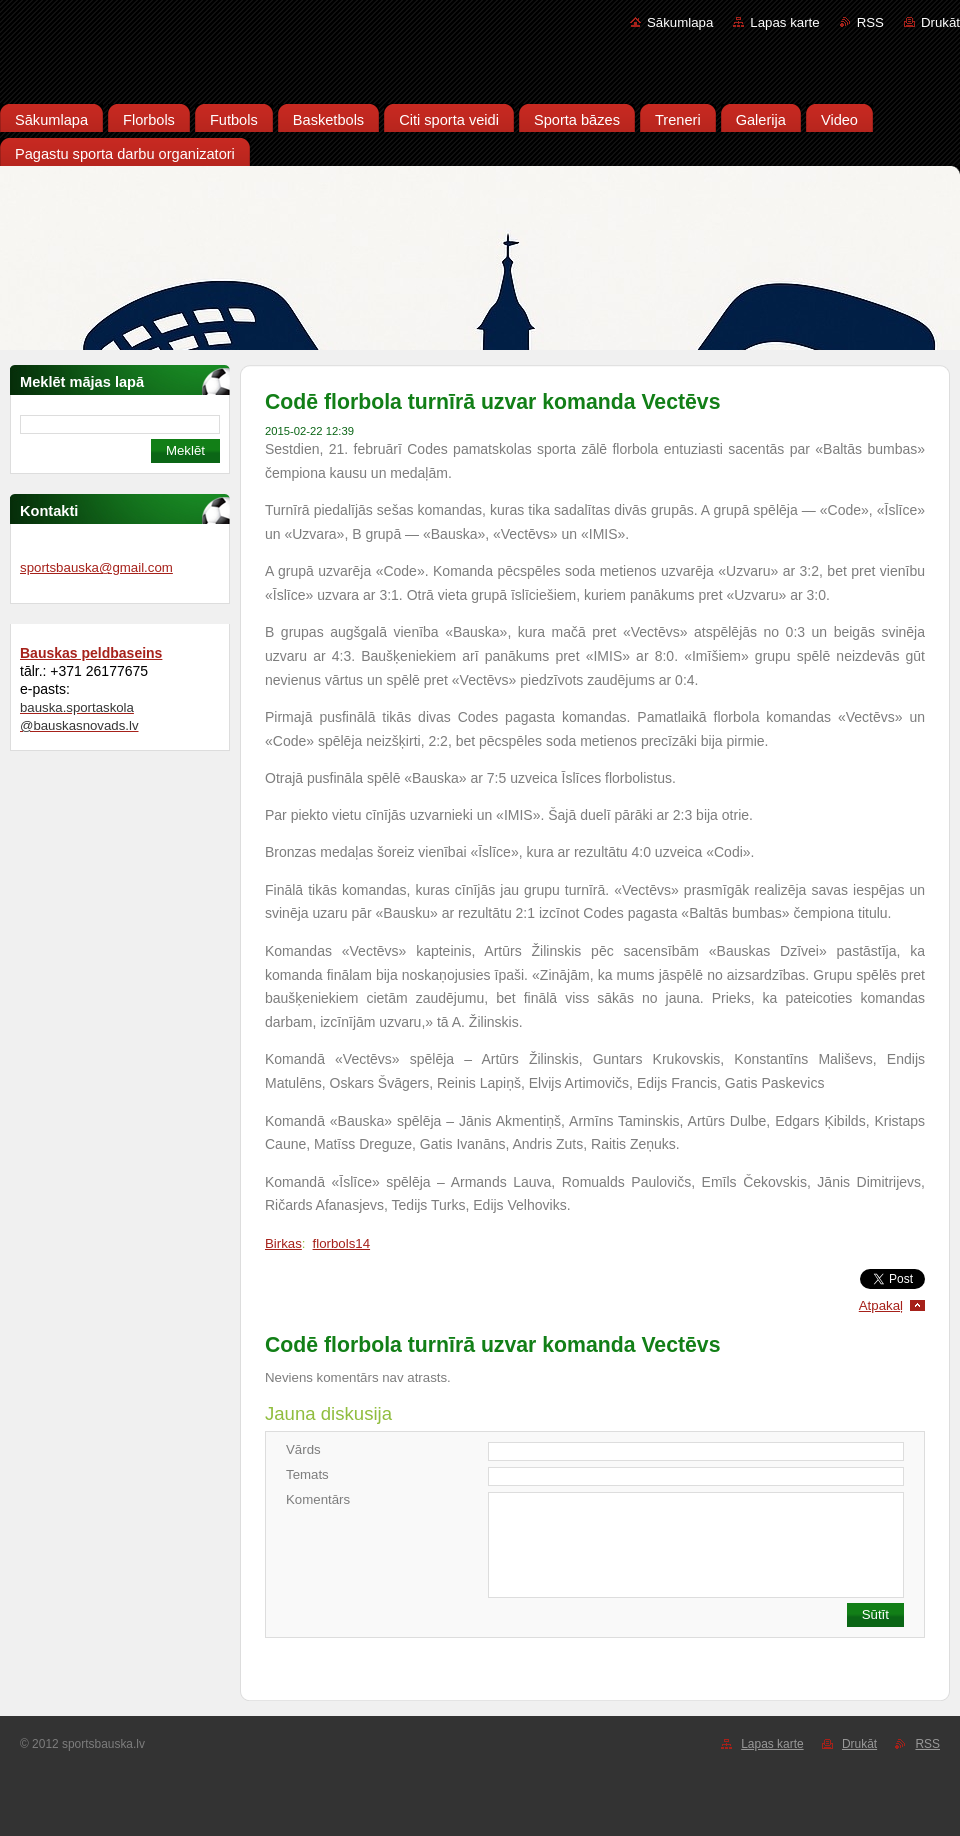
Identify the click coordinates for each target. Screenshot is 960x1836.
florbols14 (342, 1243)
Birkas (283, 1243)
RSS (870, 22)
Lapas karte (784, 22)
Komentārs (318, 1499)
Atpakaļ (881, 1305)
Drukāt (940, 22)
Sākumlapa (680, 22)
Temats (307, 1474)
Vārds (303, 1449)
